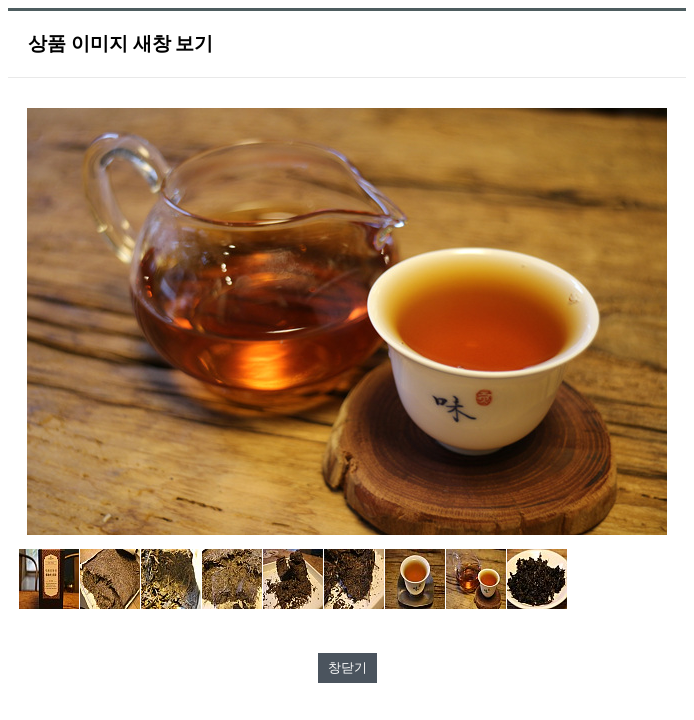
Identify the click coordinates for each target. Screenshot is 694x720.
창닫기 (347, 667)
